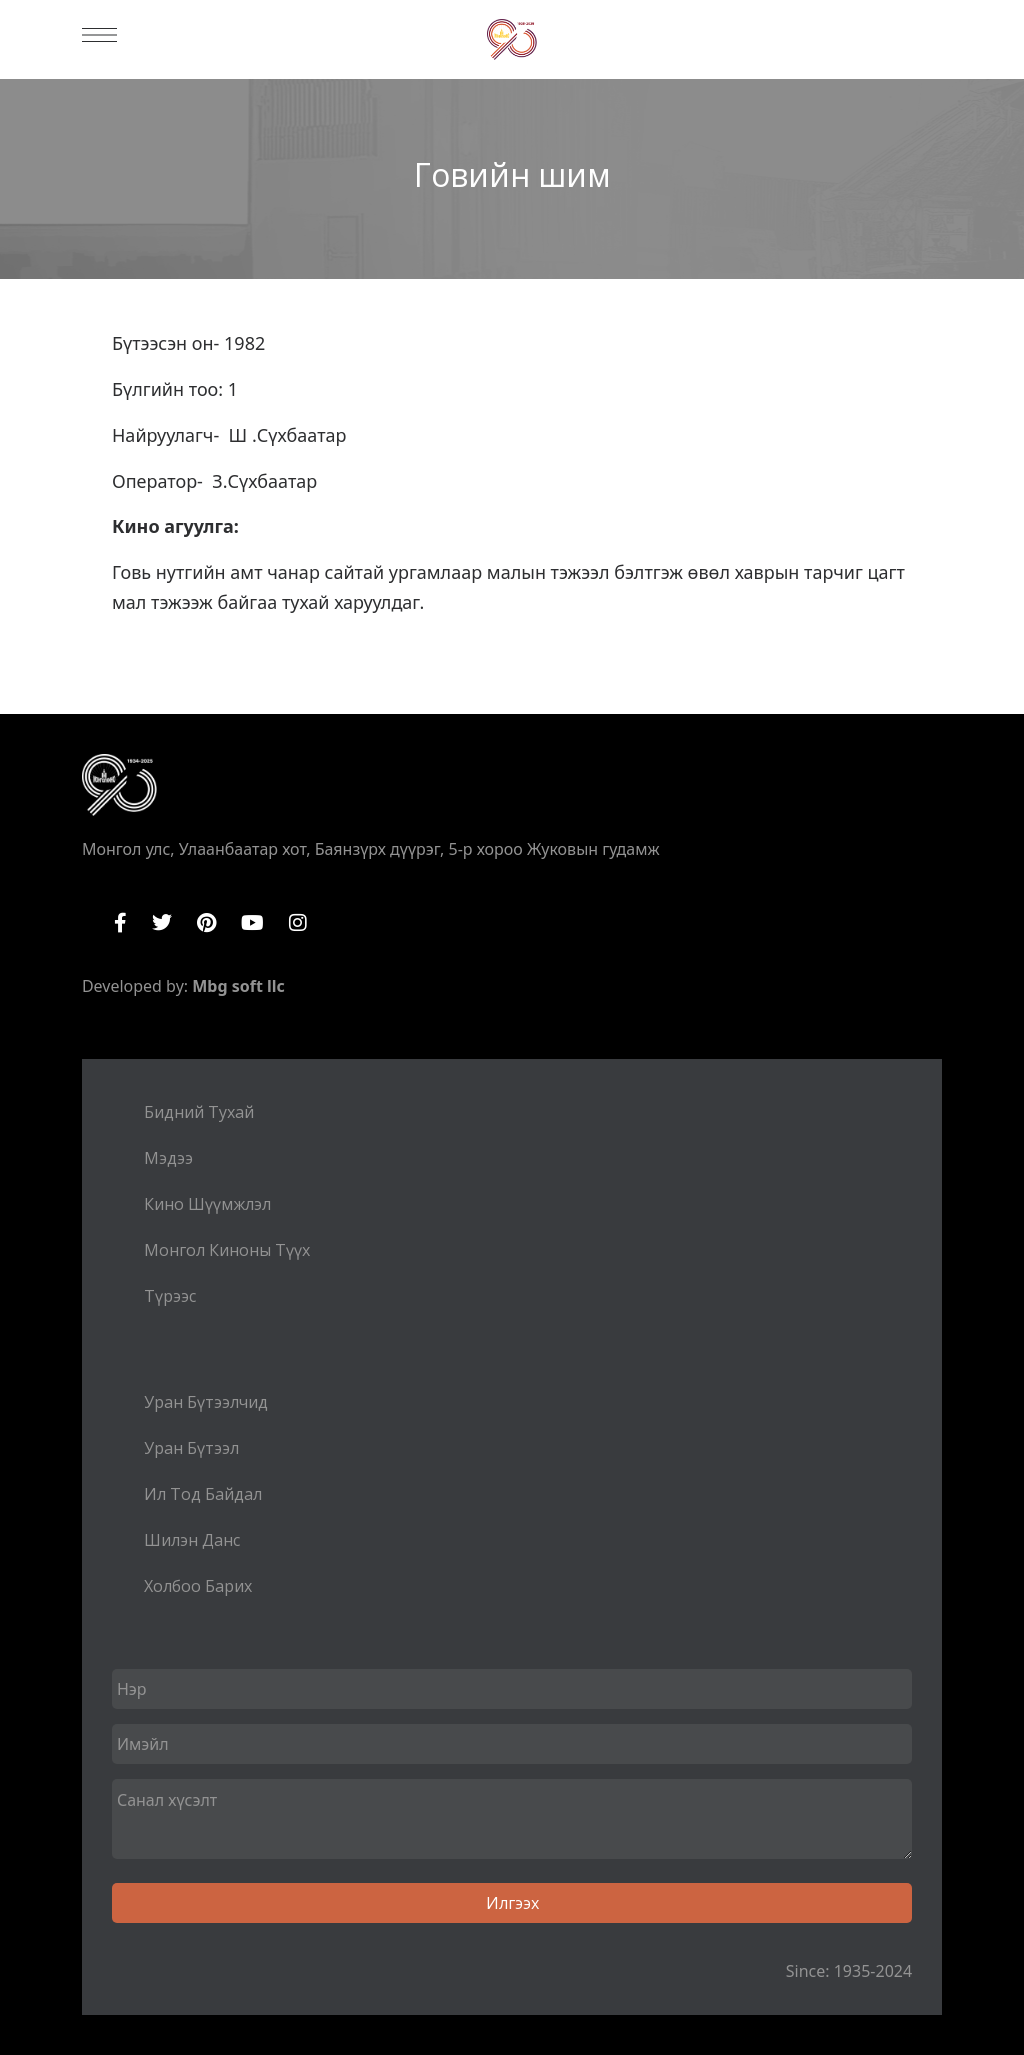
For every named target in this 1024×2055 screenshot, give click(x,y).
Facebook (120, 923)
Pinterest (206, 923)
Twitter (162, 923)
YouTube (252, 923)
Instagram (298, 923)
